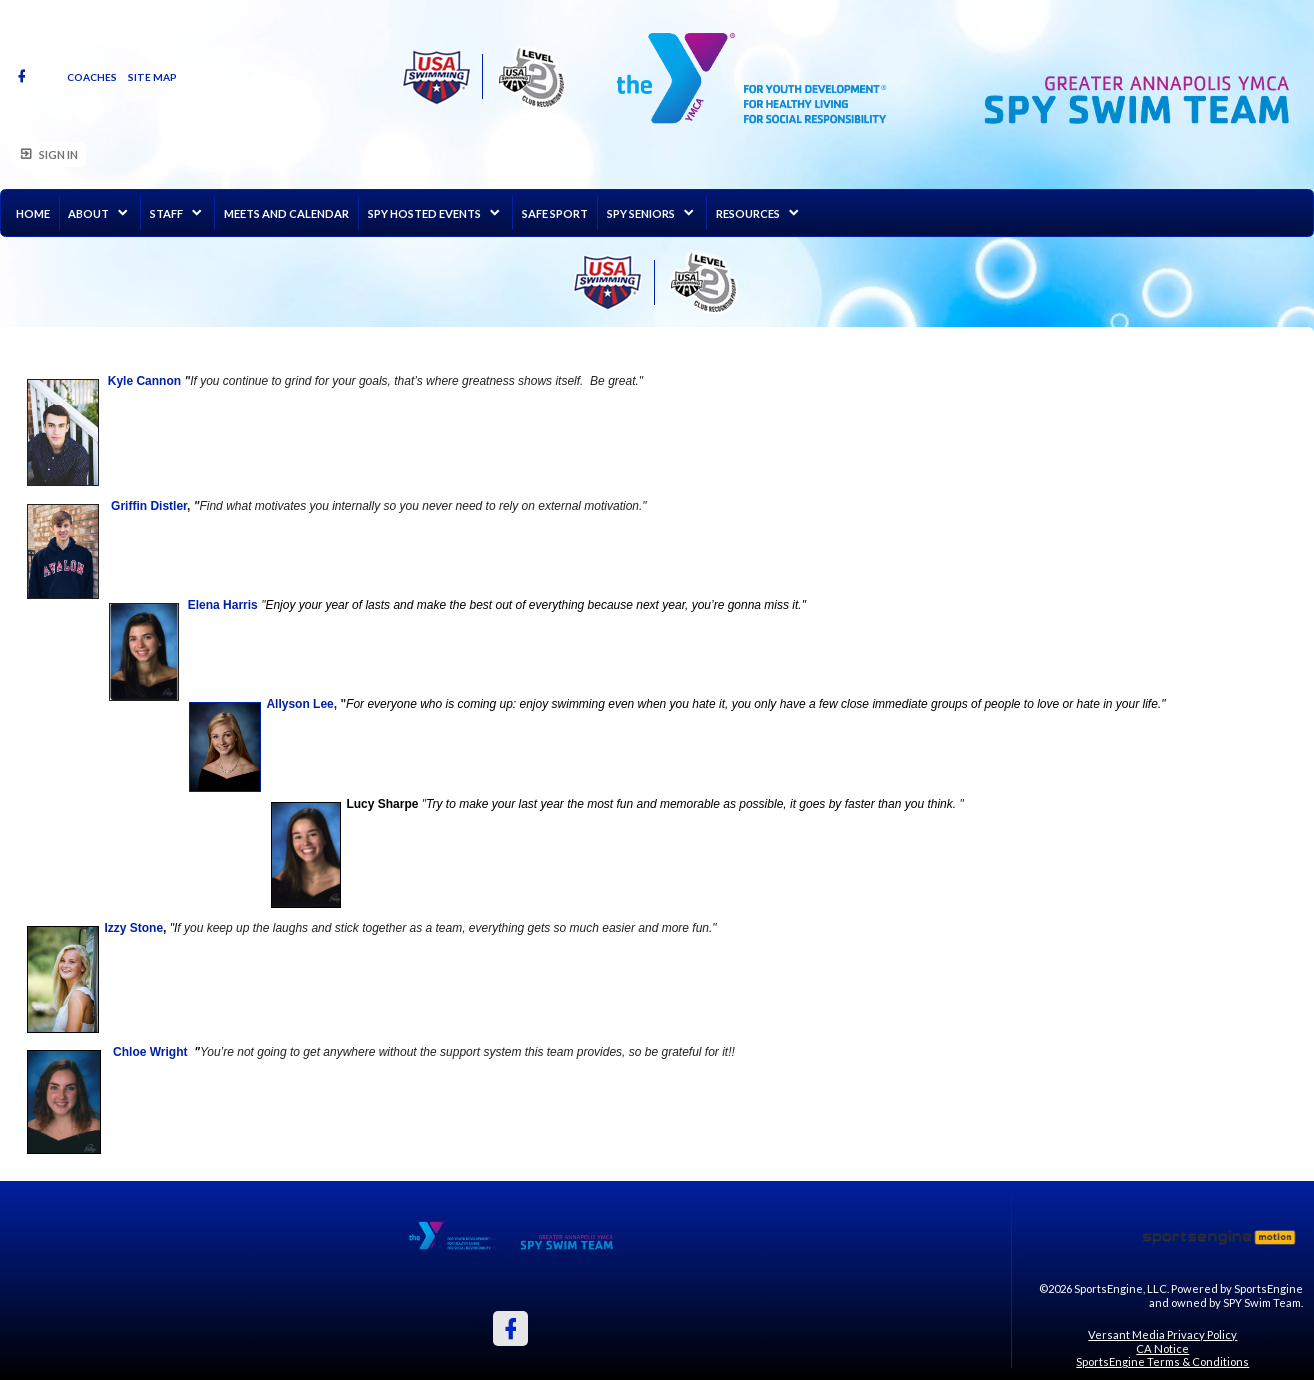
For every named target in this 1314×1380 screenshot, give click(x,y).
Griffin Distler (149, 506)
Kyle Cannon (144, 381)
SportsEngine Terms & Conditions (1162, 1361)
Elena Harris (223, 605)
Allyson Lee (299, 704)
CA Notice (1162, 1348)
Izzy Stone (133, 928)
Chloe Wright (150, 1052)
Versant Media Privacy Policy (1162, 1334)
